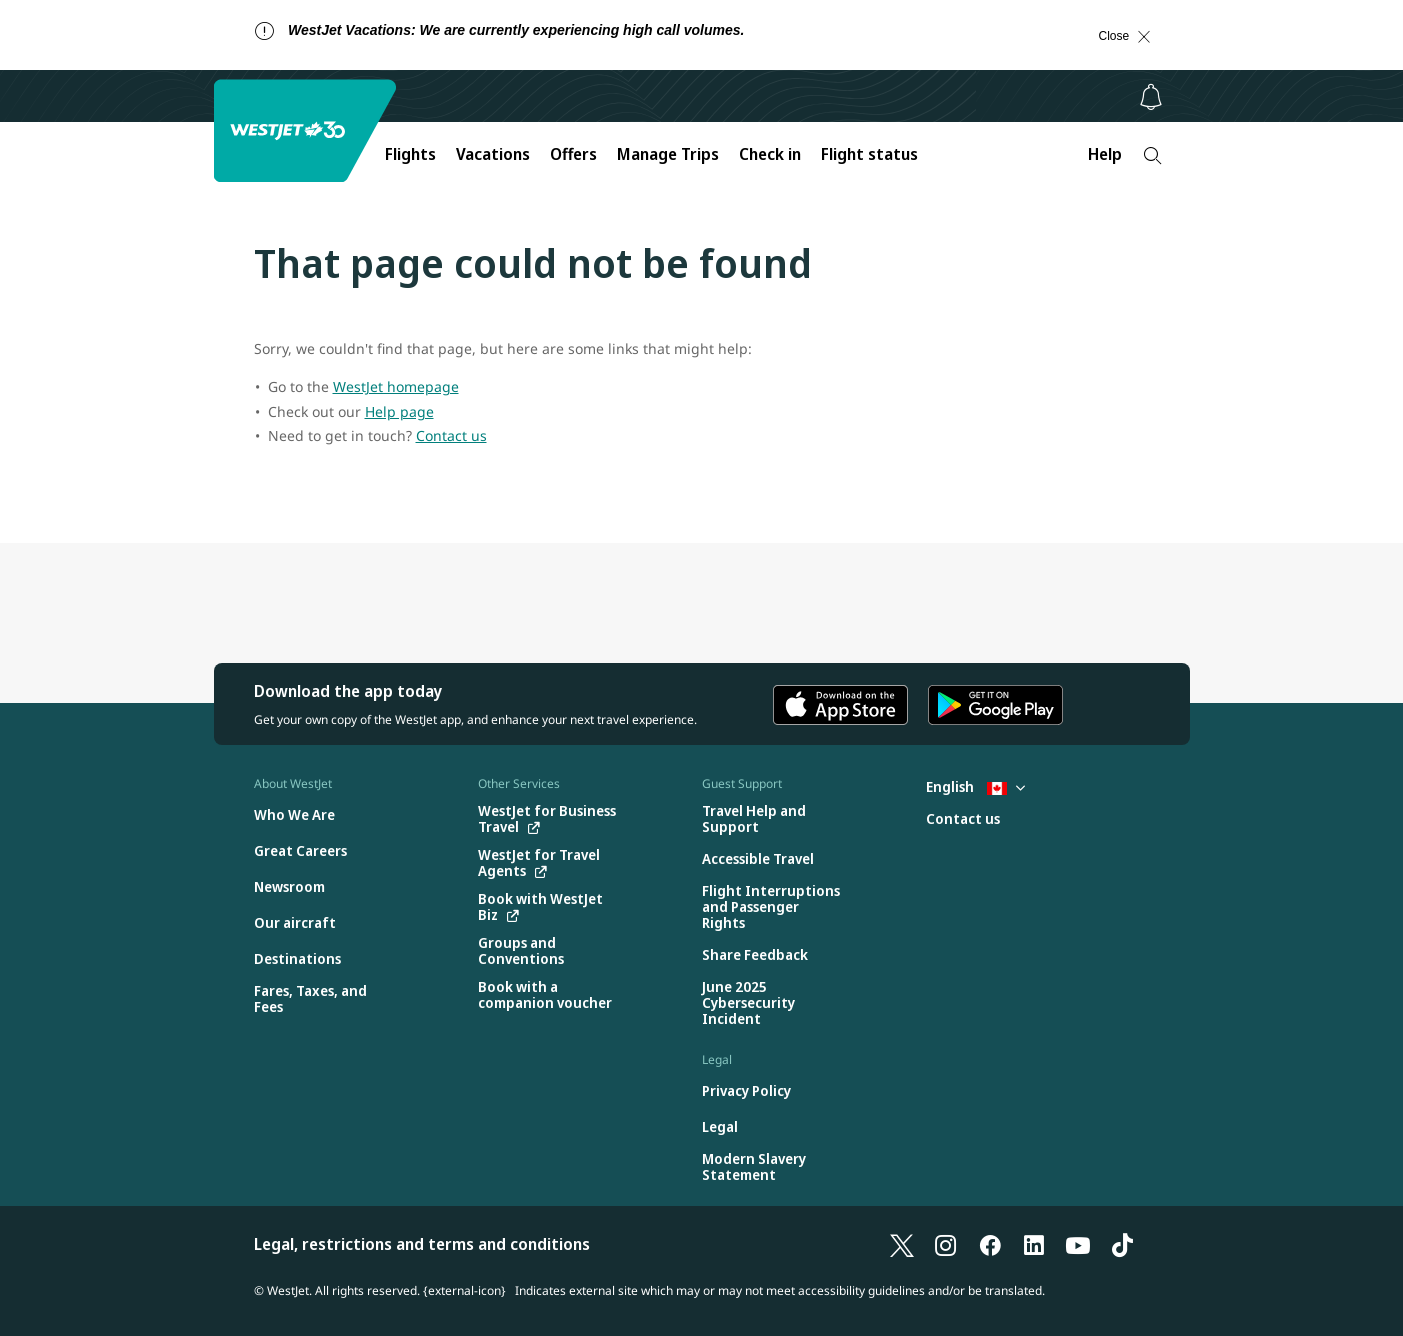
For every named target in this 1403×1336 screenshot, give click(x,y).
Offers (573, 154)
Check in (770, 154)
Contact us (451, 435)
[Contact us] (963, 819)
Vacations (493, 154)
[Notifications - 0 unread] (1151, 97)
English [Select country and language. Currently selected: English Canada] (975, 786)
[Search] (1152, 155)
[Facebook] (990, 1244)
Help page (399, 411)
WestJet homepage (396, 386)
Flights (410, 154)
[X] (902, 1244)
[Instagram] (946, 1244)
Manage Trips (668, 154)
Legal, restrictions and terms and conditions (422, 1244)
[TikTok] (1122, 1244)
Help (1105, 154)
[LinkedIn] (1034, 1244)
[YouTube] (1078, 1244)
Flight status (869, 154)
